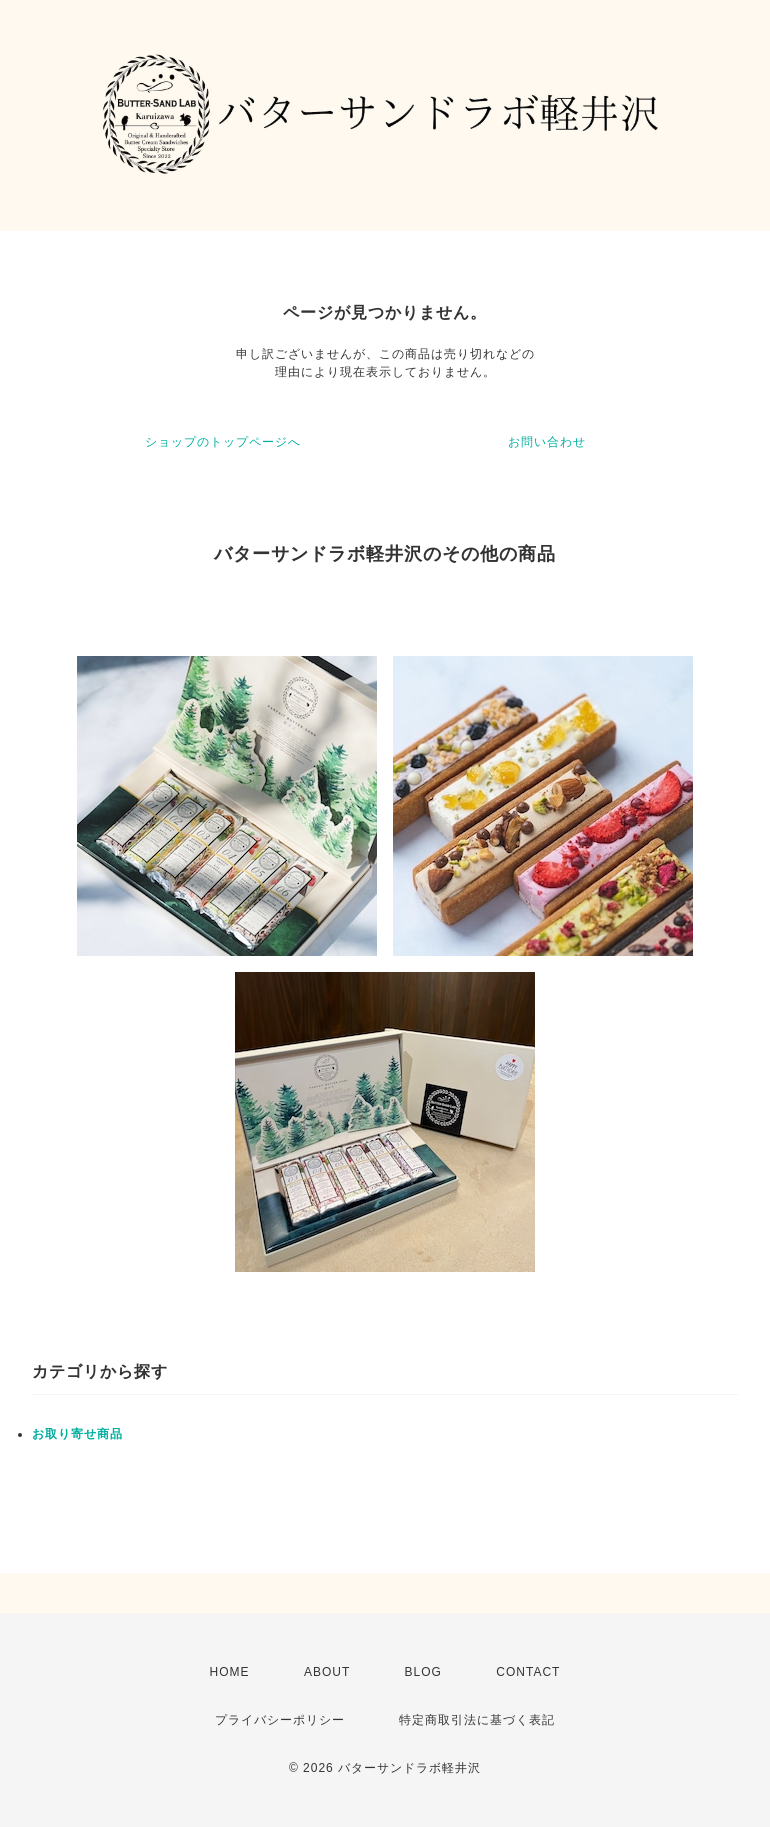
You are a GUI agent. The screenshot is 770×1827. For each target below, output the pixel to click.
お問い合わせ (547, 442)
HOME (230, 1672)
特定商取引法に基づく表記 (477, 1720)
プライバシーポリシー (280, 1720)
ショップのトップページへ (223, 442)
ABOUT (327, 1672)
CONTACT (528, 1672)
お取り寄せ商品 (77, 1434)
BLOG (423, 1672)
